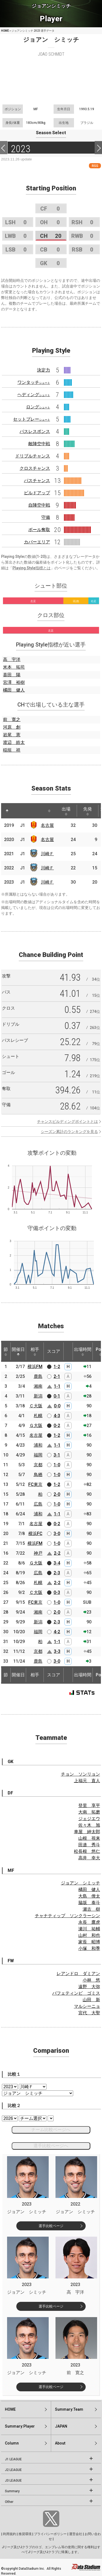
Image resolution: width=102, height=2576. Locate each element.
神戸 (38, 1553)
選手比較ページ (51, 2226)
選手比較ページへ (50, 2145)
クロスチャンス (35, 468)
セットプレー (31, 419)
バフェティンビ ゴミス (76, 1993)
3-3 (57, 1651)
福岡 (38, 1455)
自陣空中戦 (39, 505)
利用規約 (9, 2534)
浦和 (38, 1445)
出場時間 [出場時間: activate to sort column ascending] (82, 1351)
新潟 (38, 1396)
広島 (38, 1504)
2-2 (57, 1553)
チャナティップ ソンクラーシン (67, 1915)
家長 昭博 (89, 1941)
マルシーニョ (87, 2006)
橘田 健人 (14, 690)
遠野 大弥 (89, 1986)
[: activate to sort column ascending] (17, 811)
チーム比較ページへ (50, 2129)
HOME (5, 30)
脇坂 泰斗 (89, 1902)
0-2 (57, 1425)
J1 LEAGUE (13, 2459)
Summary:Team (69, 2409)
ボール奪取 (39, 529)
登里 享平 (89, 1805)
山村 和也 (89, 1935)
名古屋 (47, 825)
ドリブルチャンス (32, 456)
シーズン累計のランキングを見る (69, 1131)
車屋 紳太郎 (87, 1831)
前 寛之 (11, 719)
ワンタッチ (33, 382)
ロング (38, 406)
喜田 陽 (11, 674)
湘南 (38, 1386)
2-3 (57, 1572)
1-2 (57, 1366)
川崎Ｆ (47, 853)
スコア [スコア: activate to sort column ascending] (53, 1351)
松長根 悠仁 (87, 1851)
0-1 (57, 1396)
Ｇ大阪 (35, 1425)
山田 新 (91, 1999)
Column (12, 2443)
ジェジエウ (89, 1818)
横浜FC (35, 1533)
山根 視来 (89, 1838)
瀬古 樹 (91, 1909)
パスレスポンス (35, 431)
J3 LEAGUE (13, 2480)
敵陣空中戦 (39, 443)
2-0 (57, 1494)
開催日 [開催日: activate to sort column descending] (18, 1351)
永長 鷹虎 (89, 1922)
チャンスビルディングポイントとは (67, 1121)
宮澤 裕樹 (14, 682)
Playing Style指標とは (32, 568)
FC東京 (35, 1484)
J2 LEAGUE (13, 2470)
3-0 (57, 1533)
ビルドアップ (37, 492)
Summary (12, 2491)
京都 (38, 1464)
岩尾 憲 (11, 734)
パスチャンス (37, 480)
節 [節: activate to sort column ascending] (6, 1351)
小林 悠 (91, 1980)
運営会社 (75, 2534)
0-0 (57, 1405)
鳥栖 (38, 1474)
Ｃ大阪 (35, 1405)
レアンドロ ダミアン (78, 1973)
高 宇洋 (11, 659)
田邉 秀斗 (89, 1844)
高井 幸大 (89, 1857)
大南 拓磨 (89, 1812)
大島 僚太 (89, 1896)
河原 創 (11, 727)
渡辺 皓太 (14, 742)
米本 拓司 (14, 667)
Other (9, 2502)
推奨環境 (25, 2534)
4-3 (57, 1415)
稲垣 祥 (11, 750)
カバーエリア (37, 541)
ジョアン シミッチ (80, 1883)
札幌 (38, 1415)
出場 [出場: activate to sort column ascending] (66, 811)
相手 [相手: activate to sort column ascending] (34, 1351)
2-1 (57, 1376)
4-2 (57, 1631)
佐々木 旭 (89, 1825)
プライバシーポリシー (50, 2534)
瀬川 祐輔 (89, 1928)
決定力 (43, 370)
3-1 (57, 1455)
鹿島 (38, 1376)
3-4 (57, 1563)
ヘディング (33, 394)
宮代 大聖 (89, 2012)
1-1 (57, 1386)
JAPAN (61, 2426)
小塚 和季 (89, 1948)
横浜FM (34, 1366)
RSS (95, 166)
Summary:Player (20, 2426)
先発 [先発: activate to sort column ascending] (87, 811)
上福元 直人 (87, 1780)
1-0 (57, 1464)
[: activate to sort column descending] (7, 811)
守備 (45, 517)
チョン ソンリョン (80, 1774)
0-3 (57, 1592)
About (60, 2443)
